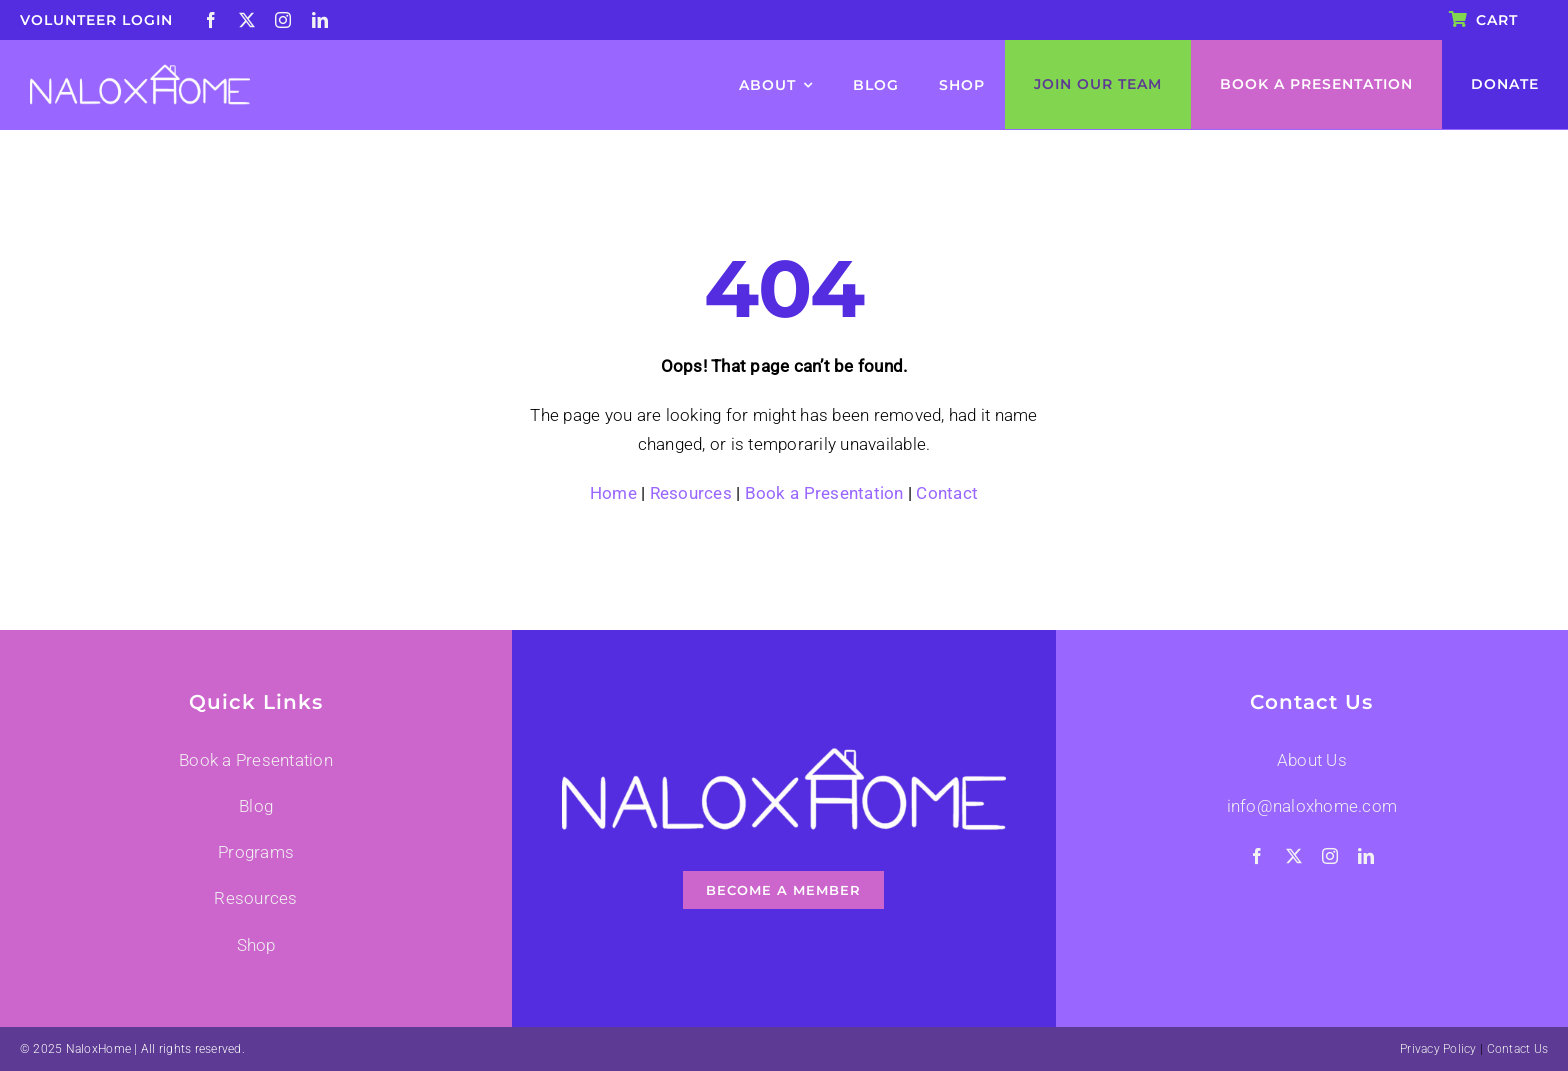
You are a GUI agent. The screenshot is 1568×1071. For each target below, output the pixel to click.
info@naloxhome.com (1312, 806)
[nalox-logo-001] (140, 72)
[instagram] (283, 20)
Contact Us (1518, 1049)
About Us (1312, 760)
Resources (691, 493)
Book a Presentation (824, 493)
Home (613, 493)
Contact (947, 493)
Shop (256, 945)
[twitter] (247, 20)
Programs (256, 852)
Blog (256, 806)
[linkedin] (320, 20)
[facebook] (211, 20)
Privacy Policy (1438, 1049)
